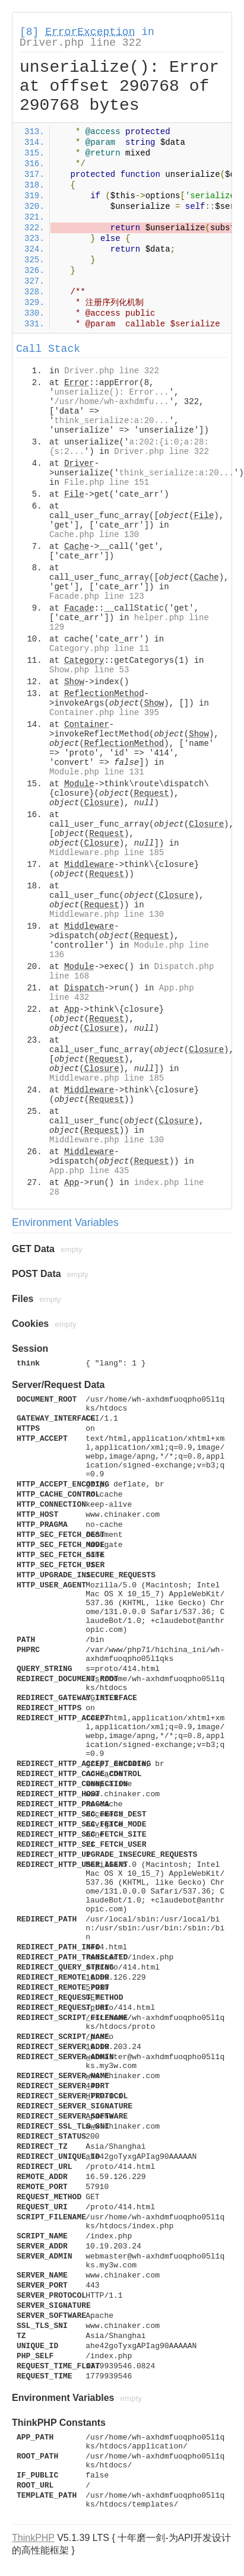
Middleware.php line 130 (106, 914)
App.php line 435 (89, 1171)
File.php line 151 (106, 482)
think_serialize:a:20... (111, 420)
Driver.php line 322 (80, 43)
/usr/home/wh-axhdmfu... (111, 401)
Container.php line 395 (104, 712)
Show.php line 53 (89, 670)
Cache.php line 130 (94, 534)
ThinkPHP (33, 2538)
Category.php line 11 (99, 648)
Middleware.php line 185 (106, 852)
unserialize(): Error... (111, 392)
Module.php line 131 (96, 772)
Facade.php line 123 (96, 596)
